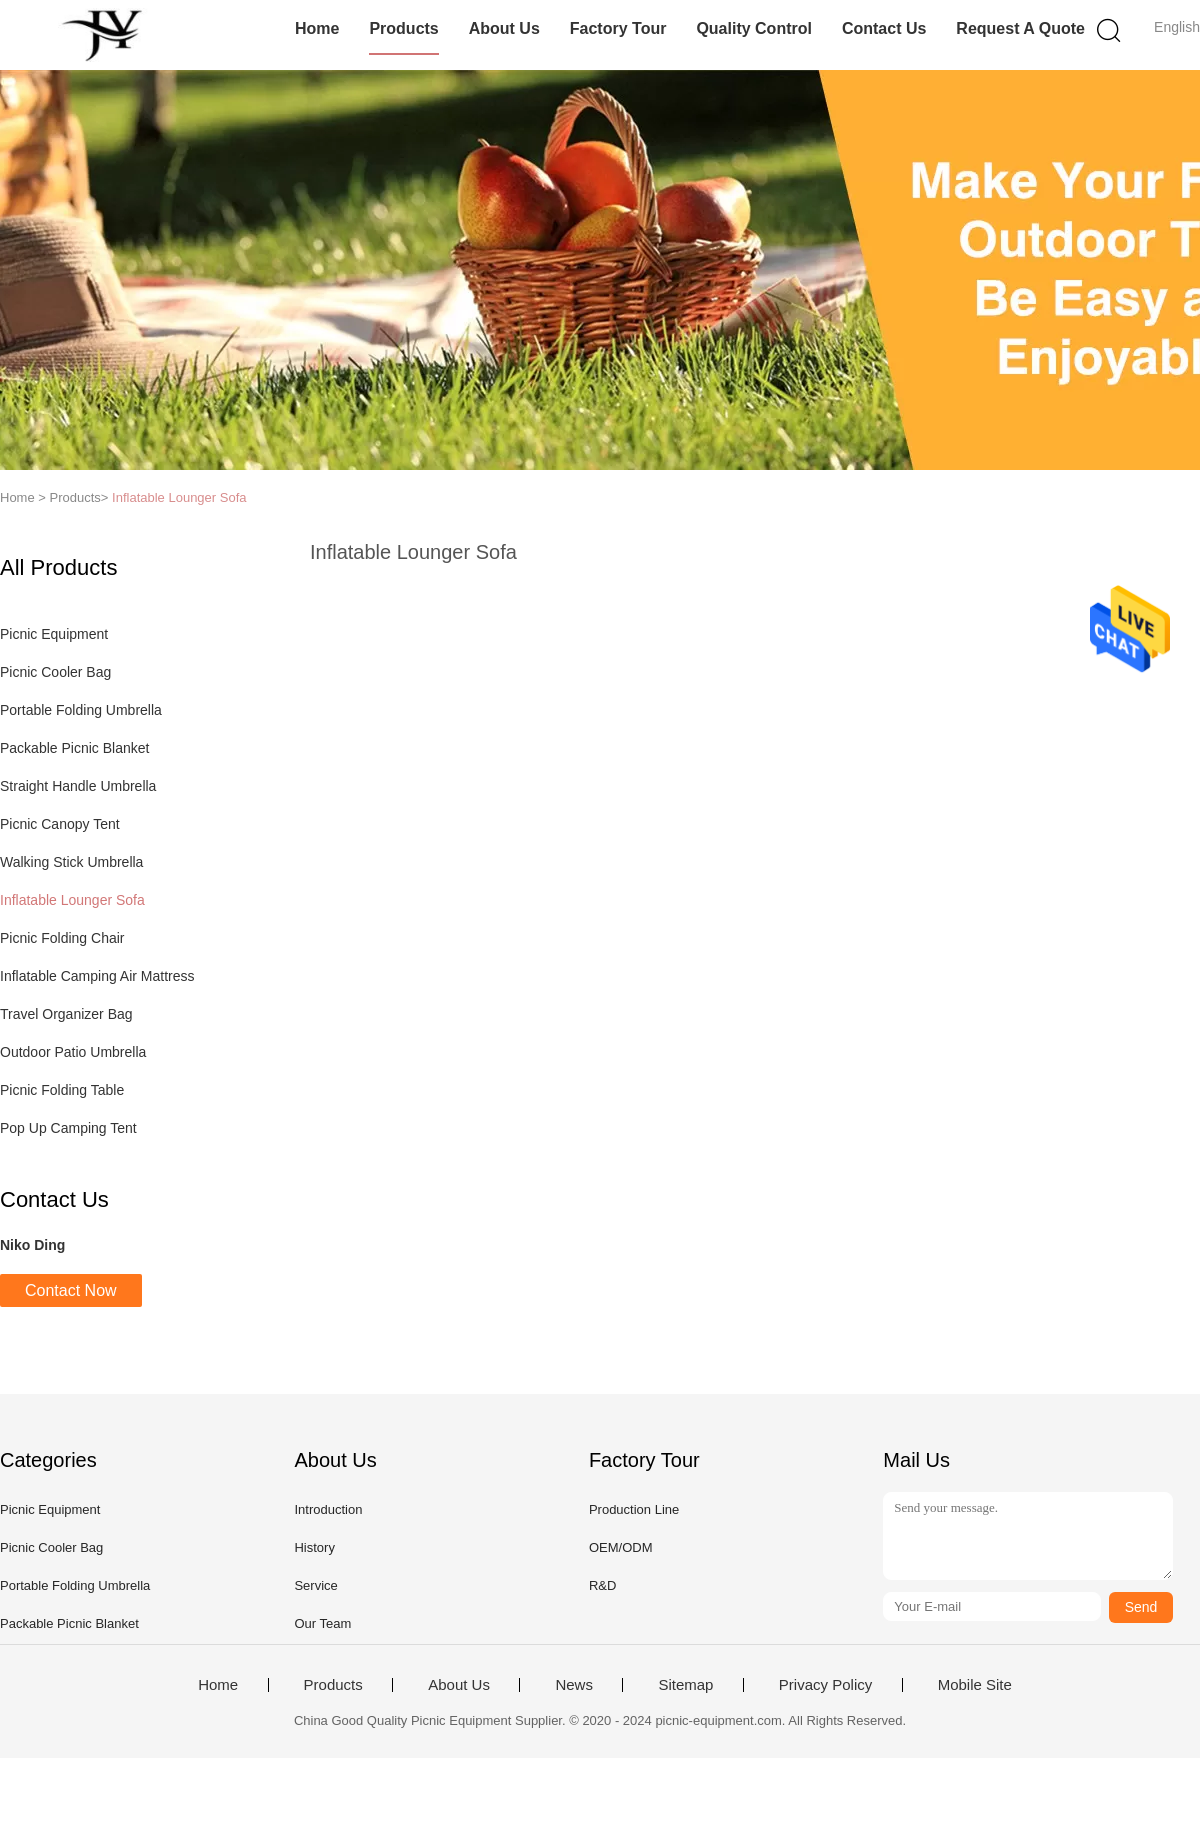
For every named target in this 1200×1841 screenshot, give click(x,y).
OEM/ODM (621, 1547)
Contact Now (71, 1290)
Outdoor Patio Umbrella (73, 1052)
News (574, 1685)
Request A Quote (1020, 28)
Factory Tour (618, 28)
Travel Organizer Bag (66, 1014)
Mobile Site (975, 1685)
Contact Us (884, 28)
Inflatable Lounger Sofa (179, 497)
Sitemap (685, 1685)
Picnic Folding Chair (62, 938)
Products (403, 28)
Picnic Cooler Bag (55, 672)
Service (315, 1585)
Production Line (634, 1509)
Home (317, 28)
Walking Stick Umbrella (71, 862)
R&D (602, 1585)
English (1177, 27)
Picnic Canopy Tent (60, 824)
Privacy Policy (825, 1685)
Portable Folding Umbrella (81, 710)
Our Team (322, 1623)
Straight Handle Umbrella (78, 786)
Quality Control (754, 28)
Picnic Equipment (54, 634)
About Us (504, 28)
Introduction (328, 1509)
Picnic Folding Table (62, 1090)
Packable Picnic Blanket (74, 748)
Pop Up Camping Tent (68, 1128)
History (314, 1547)
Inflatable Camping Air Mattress (97, 976)
